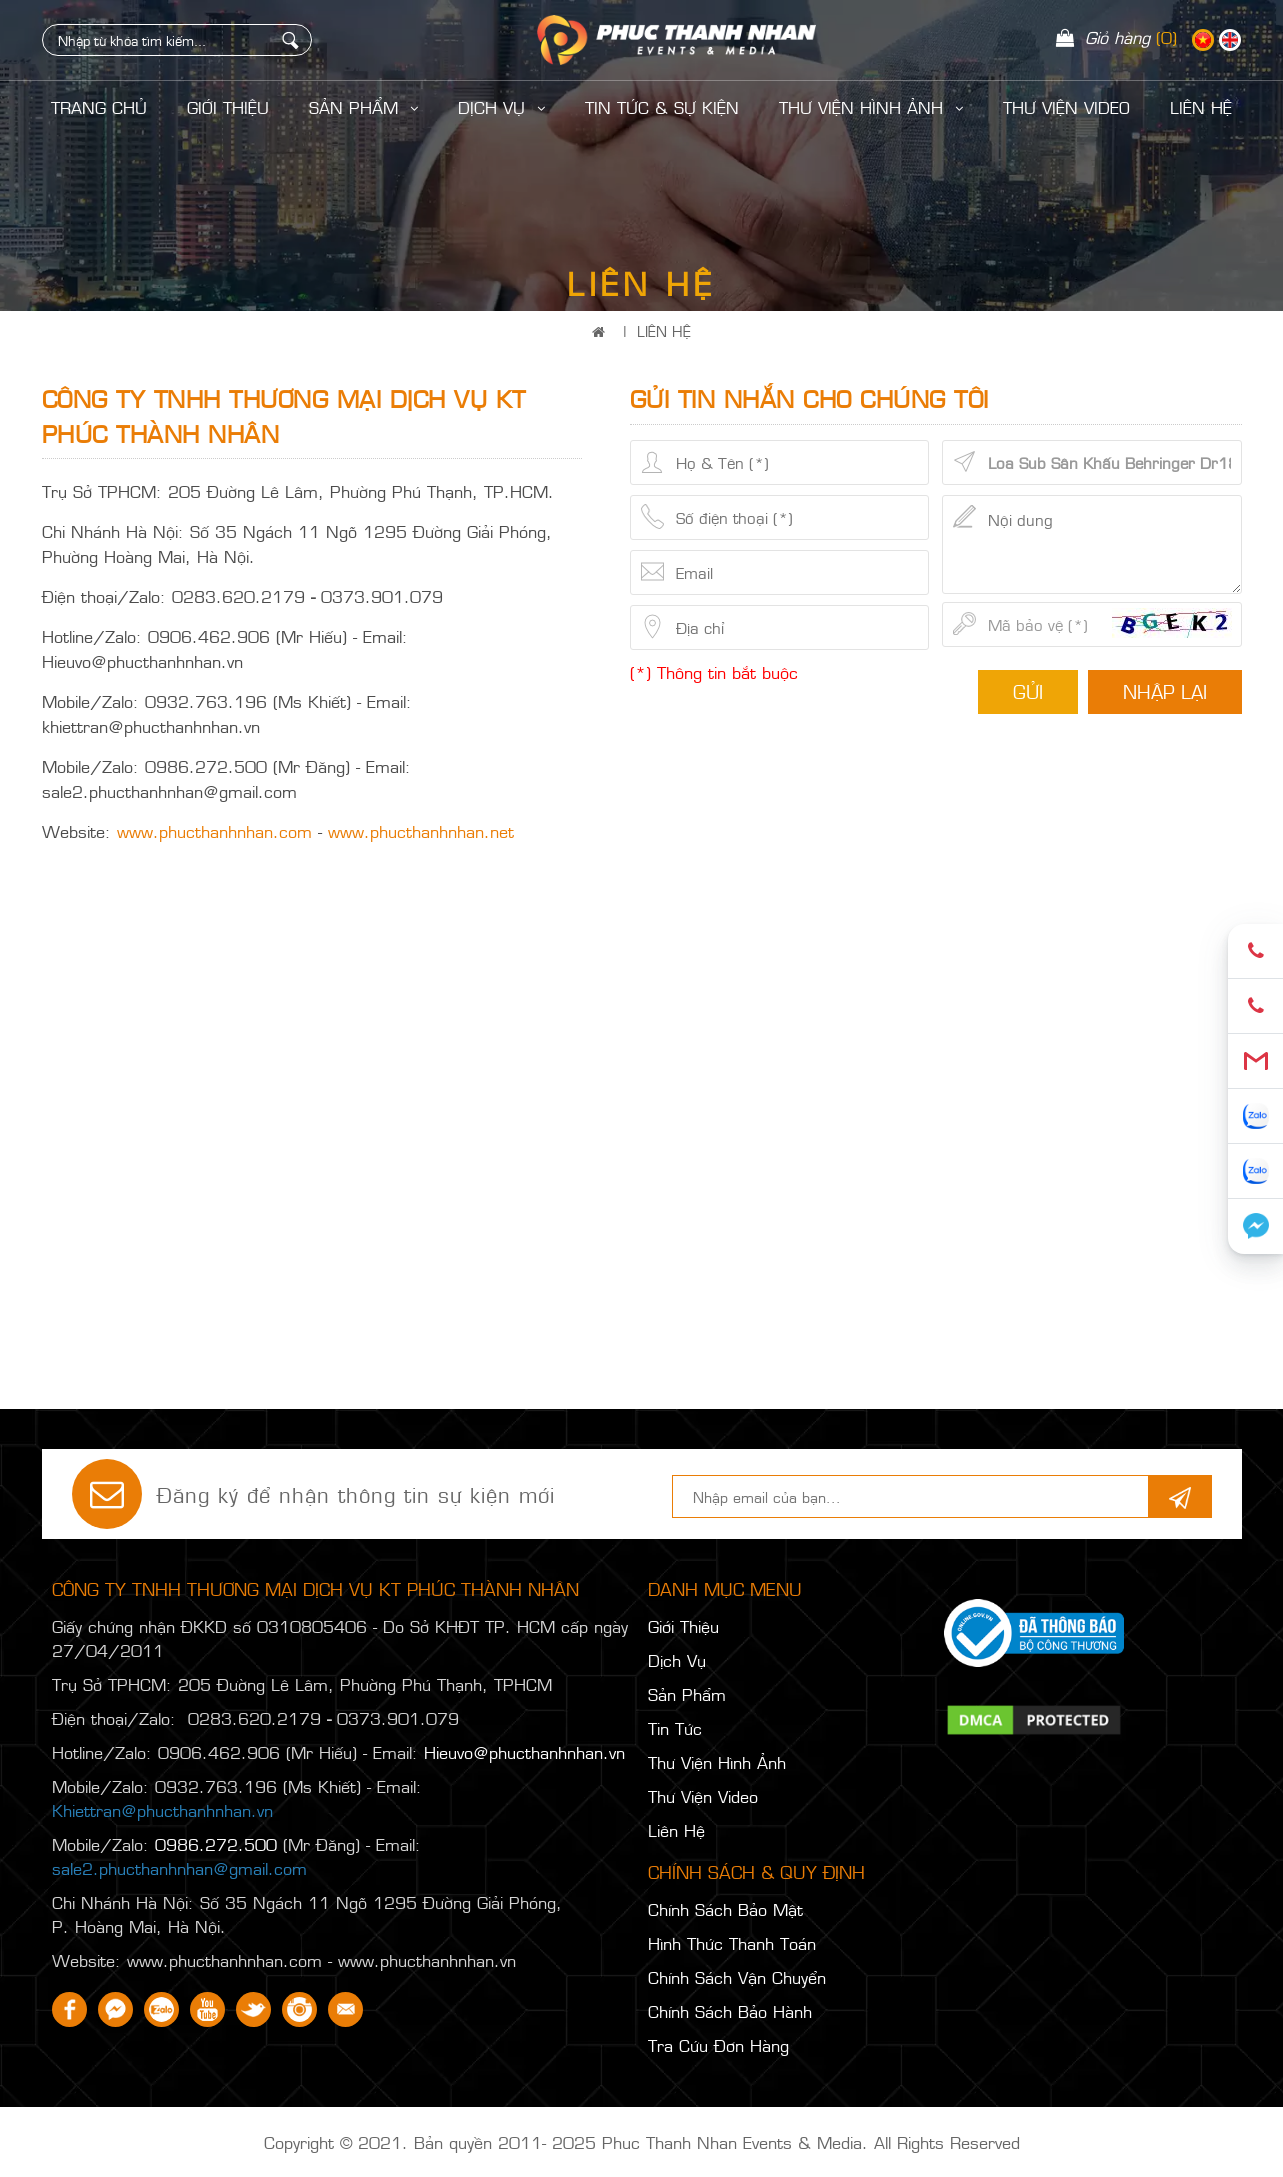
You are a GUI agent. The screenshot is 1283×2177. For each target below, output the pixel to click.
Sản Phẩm (363, 107)
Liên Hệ (664, 330)
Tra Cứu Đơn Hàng (718, 2045)
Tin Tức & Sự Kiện (662, 107)
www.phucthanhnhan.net (421, 831)
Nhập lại (1165, 691)
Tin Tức (675, 1728)
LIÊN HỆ (1201, 107)
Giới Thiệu (228, 107)
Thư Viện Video (1066, 107)
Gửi (1028, 691)
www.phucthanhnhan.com (214, 831)
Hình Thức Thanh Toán (732, 1943)
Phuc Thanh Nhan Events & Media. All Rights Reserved (811, 2142)
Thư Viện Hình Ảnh (871, 107)
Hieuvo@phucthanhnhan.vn (524, 1752)
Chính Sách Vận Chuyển (737, 1977)
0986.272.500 (216, 1844)
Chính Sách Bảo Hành (730, 2011)
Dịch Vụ (501, 107)
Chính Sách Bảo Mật (725, 1909)
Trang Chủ (99, 107)
